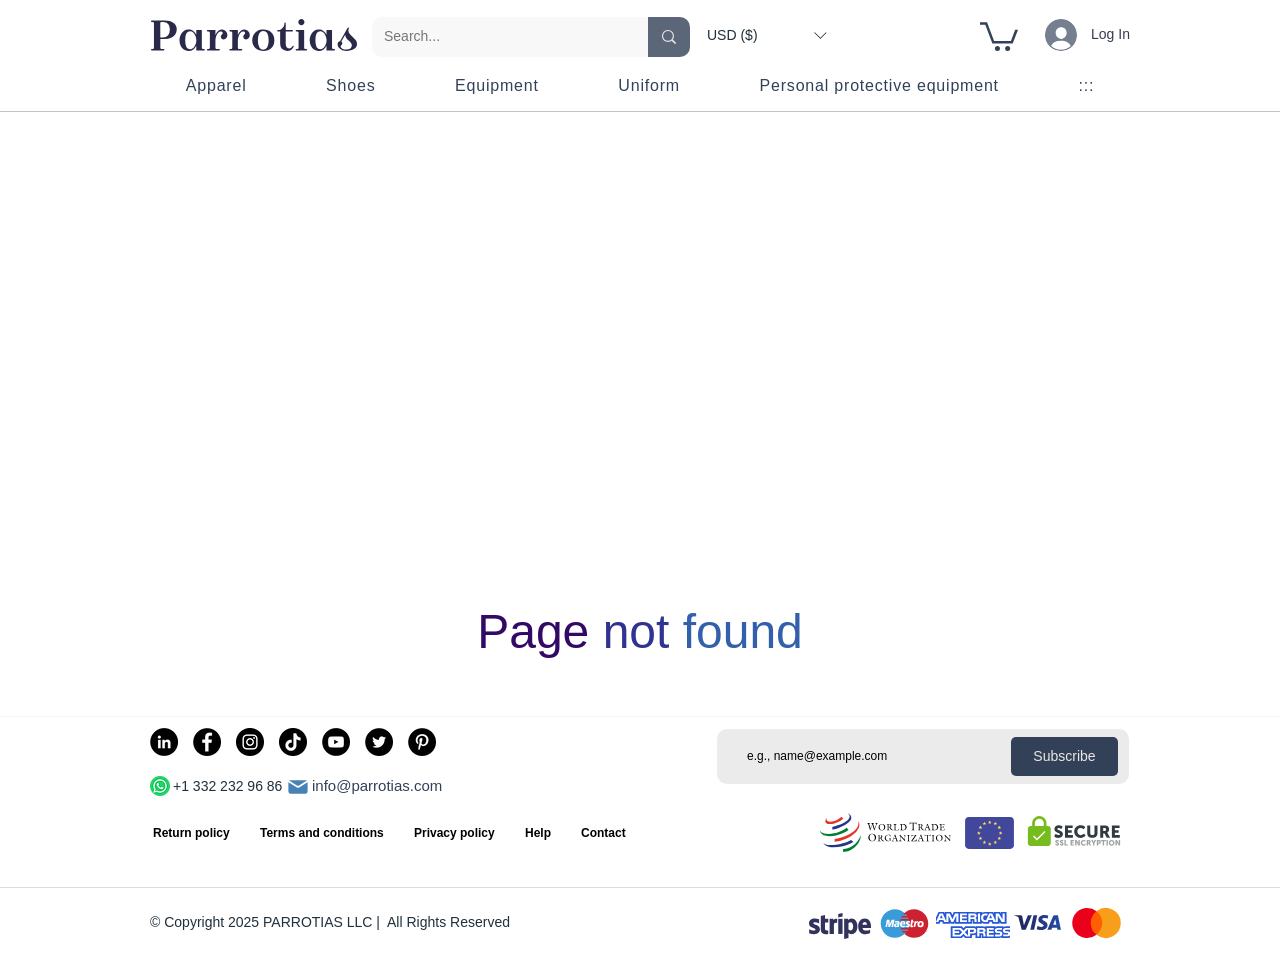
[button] (766, 35)
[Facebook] (207, 742)
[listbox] (766, 35)
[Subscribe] (1064, 756)
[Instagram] (250, 742)
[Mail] (298, 787)
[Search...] (495, 37)
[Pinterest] (422, 742)
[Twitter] (379, 742)
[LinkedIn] (164, 742)
